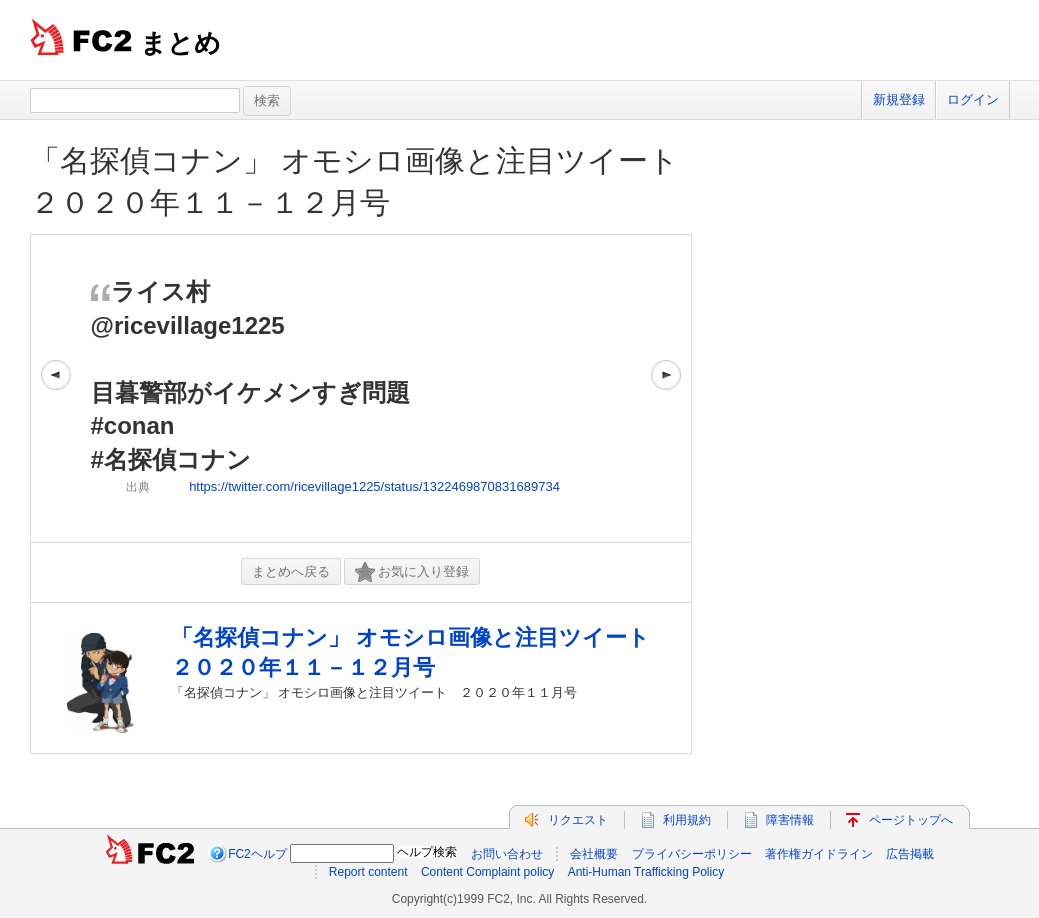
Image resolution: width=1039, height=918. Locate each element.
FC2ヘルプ (257, 854)
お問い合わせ (507, 854)
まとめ (180, 43)
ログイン (973, 99)
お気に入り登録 (412, 572)
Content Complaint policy (487, 872)
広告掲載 (910, 854)
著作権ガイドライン (819, 854)
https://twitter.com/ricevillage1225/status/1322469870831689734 (374, 486)
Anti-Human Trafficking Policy (646, 872)
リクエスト (578, 820)
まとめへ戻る (291, 571)
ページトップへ (911, 820)
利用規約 (687, 820)
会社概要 (594, 854)
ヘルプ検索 (427, 852)
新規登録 (899, 99)
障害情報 (790, 820)
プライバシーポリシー (692, 854)
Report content (368, 872)
